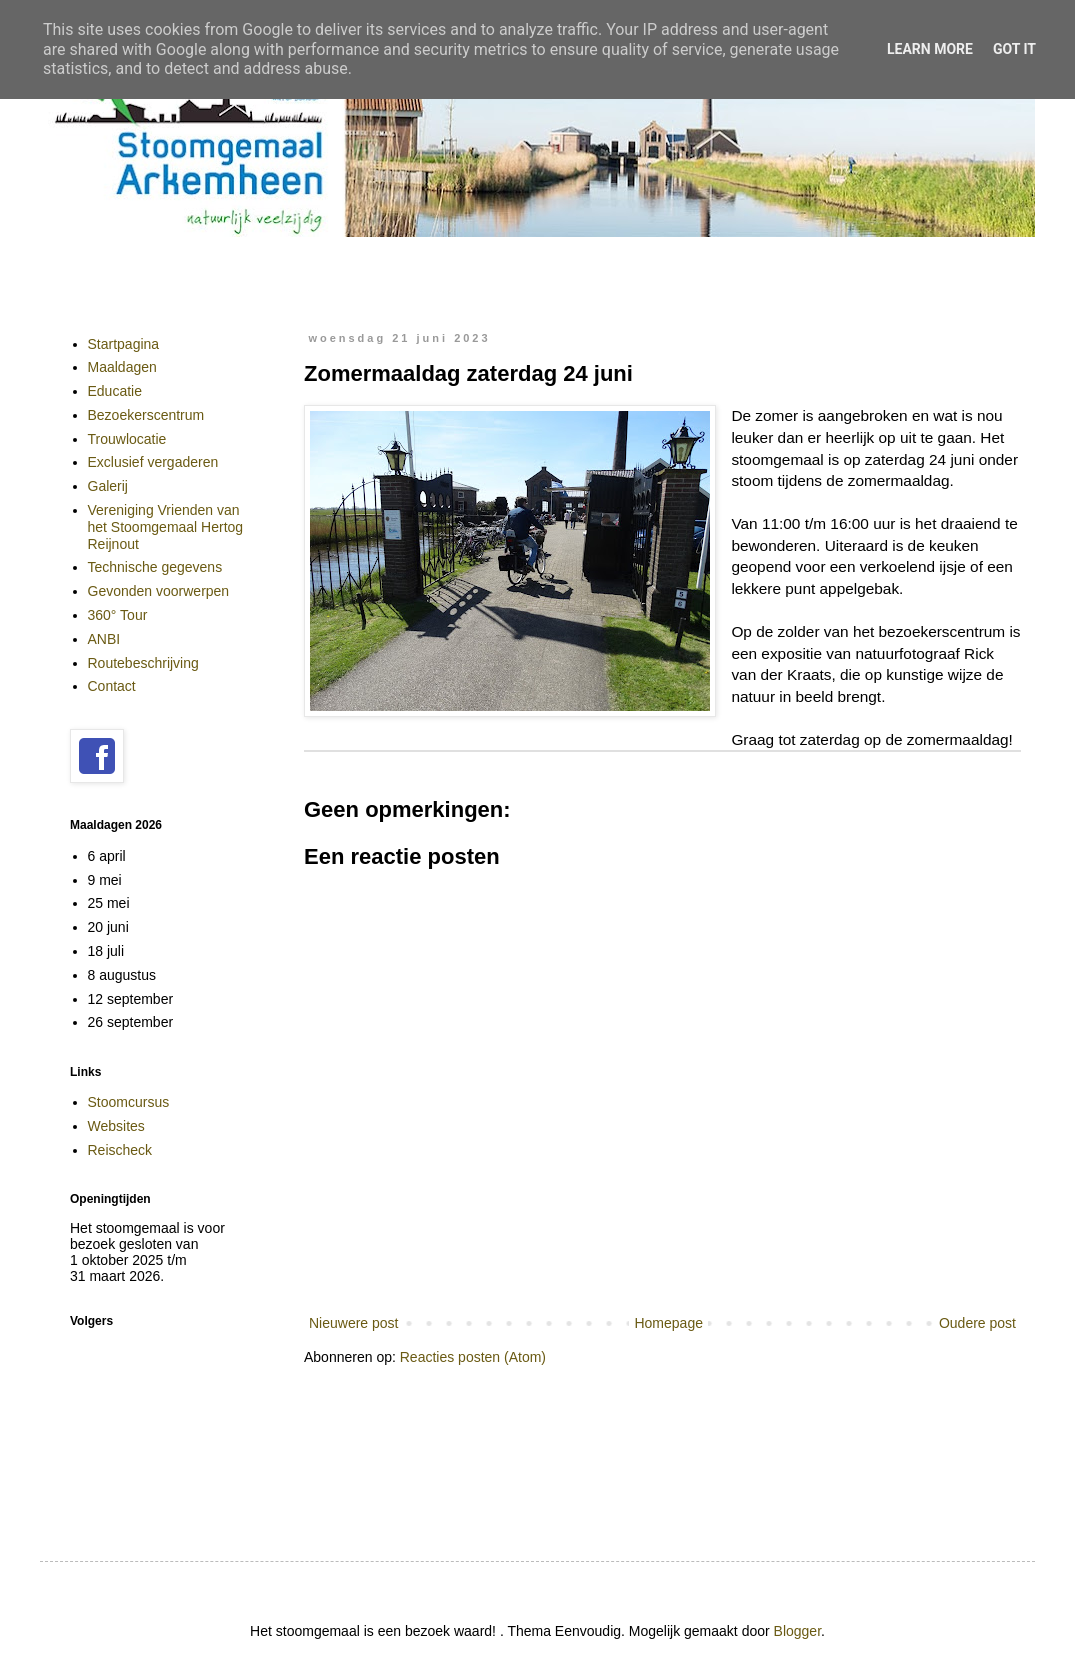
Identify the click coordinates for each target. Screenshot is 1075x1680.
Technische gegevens (155, 567)
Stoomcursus (129, 1102)
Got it (1014, 49)
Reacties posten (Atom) (473, 1357)
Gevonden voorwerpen (159, 591)
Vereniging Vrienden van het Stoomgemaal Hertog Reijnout (166, 527)
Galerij (108, 486)
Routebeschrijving (143, 663)
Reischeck (120, 1150)
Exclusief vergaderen (153, 462)
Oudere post (977, 1323)
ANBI (104, 639)
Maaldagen (122, 367)
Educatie (115, 391)
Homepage (668, 1323)
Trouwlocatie (127, 439)
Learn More (930, 49)
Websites (116, 1126)
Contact (112, 686)
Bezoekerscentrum (146, 415)
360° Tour (118, 615)
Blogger (797, 1631)
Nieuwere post (354, 1323)
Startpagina (124, 344)
